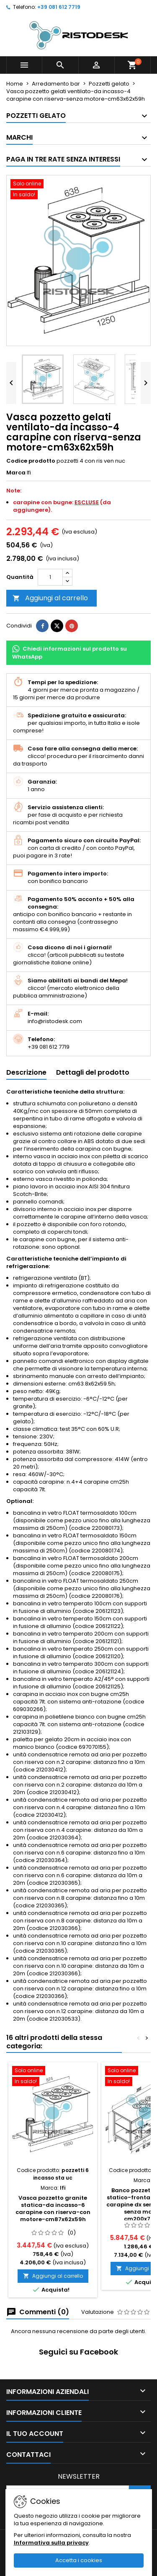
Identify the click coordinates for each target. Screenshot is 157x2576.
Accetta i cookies (78, 2560)
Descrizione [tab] (26, 1072)
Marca (16, 473)
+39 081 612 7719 (58, 6)
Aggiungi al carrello (50, 598)
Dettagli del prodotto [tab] (92, 1072)
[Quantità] (50, 577)
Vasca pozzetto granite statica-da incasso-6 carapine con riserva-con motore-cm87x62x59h (52, 2208)
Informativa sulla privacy (51, 2543)
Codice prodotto (30, 461)
